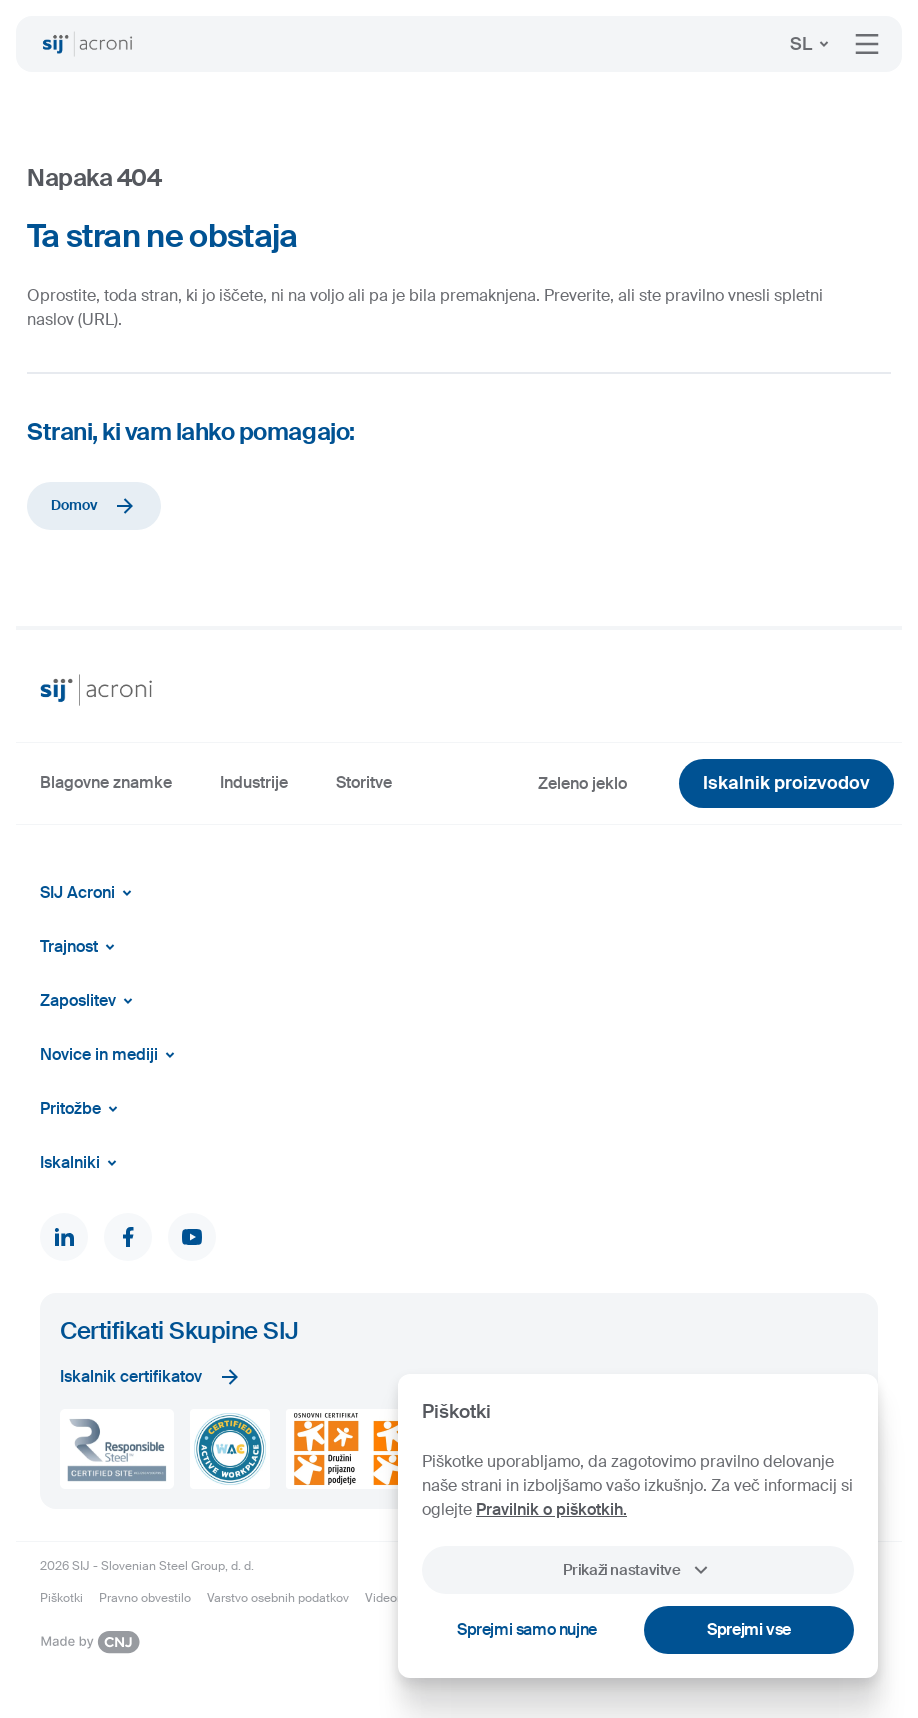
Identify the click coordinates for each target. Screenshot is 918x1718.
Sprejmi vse (749, 1629)
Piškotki (61, 1598)
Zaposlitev (90, 1001)
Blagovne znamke (106, 782)
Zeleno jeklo (582, 783)
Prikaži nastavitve (637, 1570)
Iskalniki (82, 1163)
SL (813, 44)
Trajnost (81, 947)
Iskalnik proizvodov (786, 783)
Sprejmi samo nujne (527, 1629)
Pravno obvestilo (145, 1598)
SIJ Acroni (89, 893)
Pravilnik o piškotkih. (551, 1509)
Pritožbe (82, 1109)
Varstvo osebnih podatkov (278, 1598)
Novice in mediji (111, 1055)
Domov (94, 506)
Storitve (364, 782)
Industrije (254, 782)
